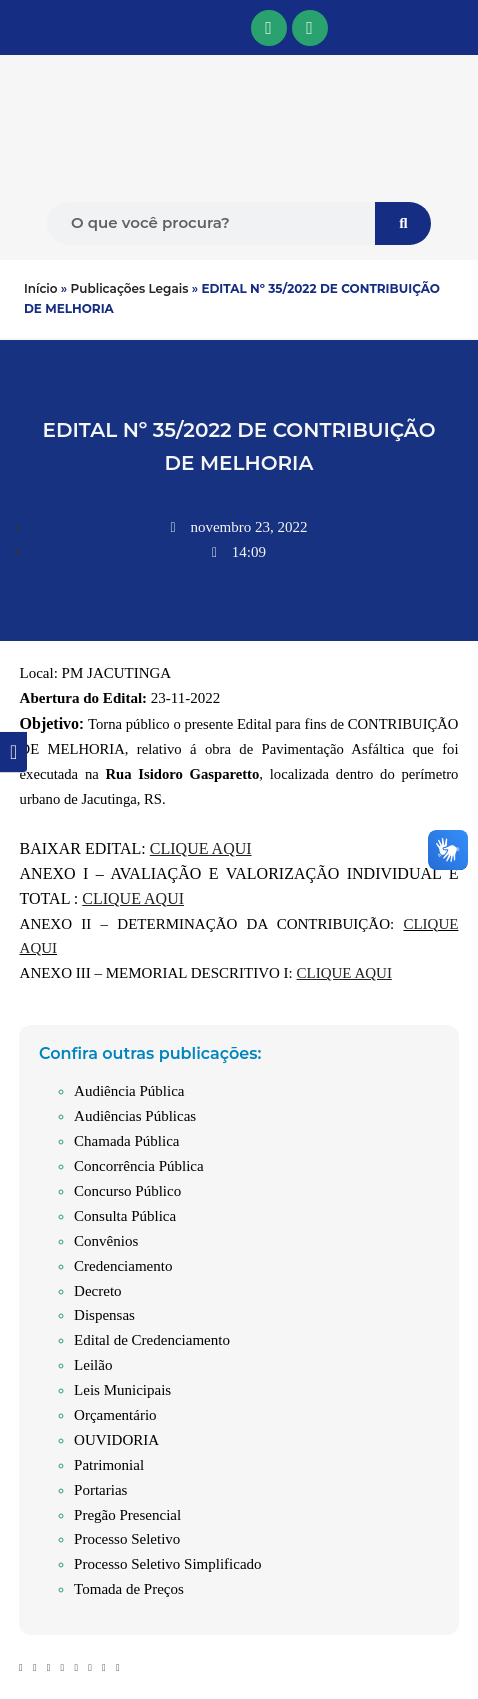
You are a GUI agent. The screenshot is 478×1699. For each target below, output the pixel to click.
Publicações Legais (130, 288)
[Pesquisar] (403, 223)
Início (41, 288)
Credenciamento (123, 1266)
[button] (12, 28)
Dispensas (104, 1315)
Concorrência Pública (139, 1166)
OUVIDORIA (116, 1440)
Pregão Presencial (127, 1515)
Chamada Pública (126, 1141)
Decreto (97, 1291)
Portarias (100, 1490)
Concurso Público (127, 1191)
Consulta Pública (125, 1216)
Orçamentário (115, 1415)
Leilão (93, 1365)
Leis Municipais (122, 1390)
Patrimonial (109, 1465)
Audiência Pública (129, 1091)
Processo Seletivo (127, 1539)
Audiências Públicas (135, 1116)
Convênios (106, 1241)
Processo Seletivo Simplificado (167, 1564)
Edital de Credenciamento (152, 1340)
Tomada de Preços (129, 1589)
